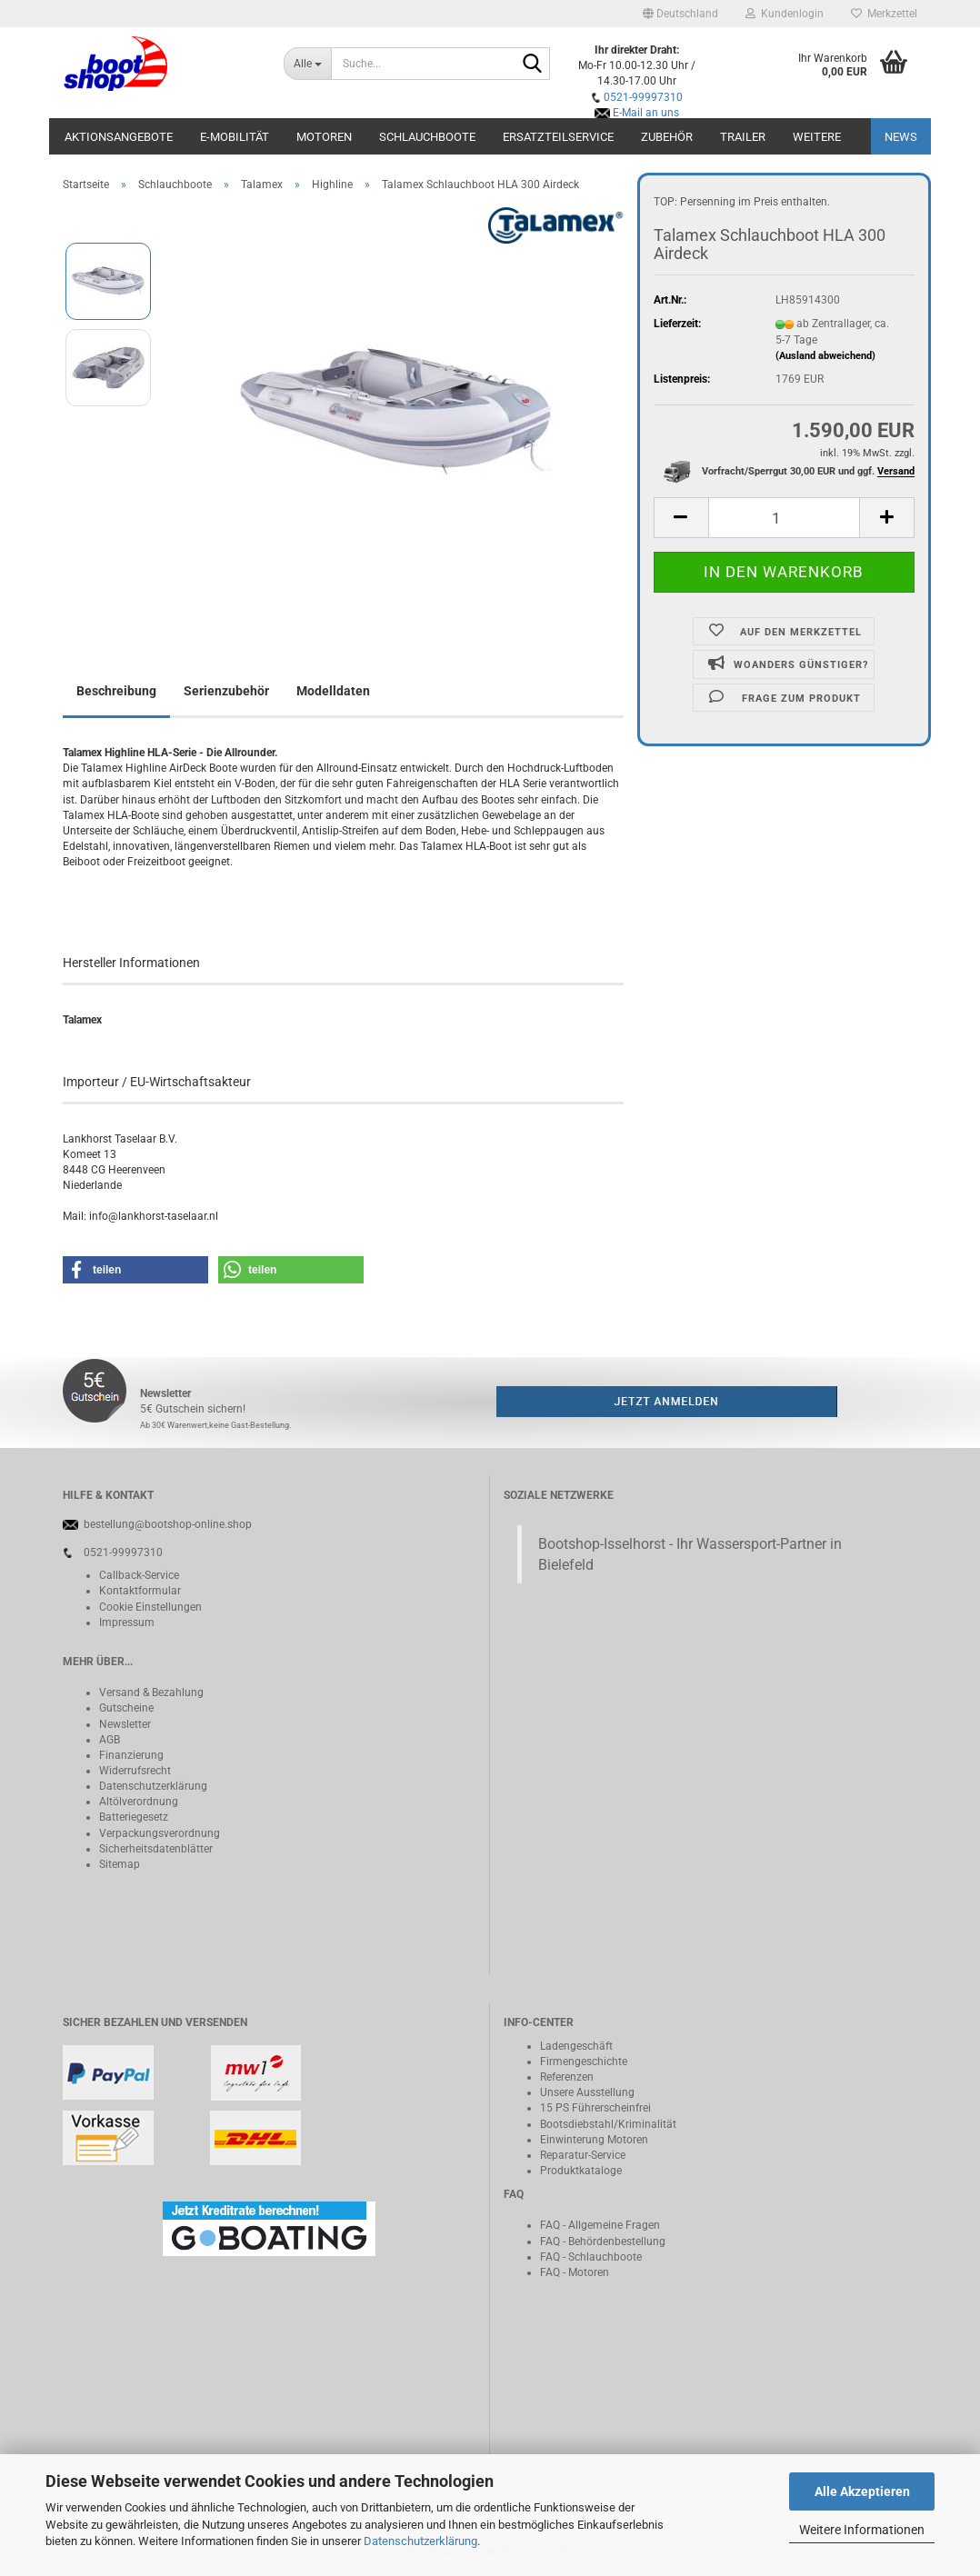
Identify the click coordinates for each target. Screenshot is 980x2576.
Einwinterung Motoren (594, 2139)
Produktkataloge (581, 2170)
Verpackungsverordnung (159, 1833)
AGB (109, 1739)
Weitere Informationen (862, 2529)
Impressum (127, 1622)
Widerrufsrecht (135, 1770)
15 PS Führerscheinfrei (595, 2108)
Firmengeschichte (583, 2061)
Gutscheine (126, 1708)
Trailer (742, 137)
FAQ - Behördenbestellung (602, 2241)
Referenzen (567, 2077)
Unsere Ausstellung (587, 2092)
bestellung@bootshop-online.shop (168, 1524)
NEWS (901, 137)
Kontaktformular (140, 1590)
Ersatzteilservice (558, 137)
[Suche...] (307, 63)
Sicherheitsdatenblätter (156, 1848)
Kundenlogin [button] (784, 13)
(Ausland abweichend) (825, 356)
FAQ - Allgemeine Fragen (600, 2225)
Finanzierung (131, 1755)
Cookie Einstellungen (150, 1607)
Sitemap (119, 1864)
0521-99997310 (643, 97)
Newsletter (125, 1724)
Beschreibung (116, 691)
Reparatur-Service (582, 2155)
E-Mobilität (234, 137)
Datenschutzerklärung (420, 2541)
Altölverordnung (138, 1801)
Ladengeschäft (576, 2046)
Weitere (817, 137)
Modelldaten (333, 691)
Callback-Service (139, 1575)
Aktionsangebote (119, 137)
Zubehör (667, 137)
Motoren (324, 137)
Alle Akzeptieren (862, 2491)
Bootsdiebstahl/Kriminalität (608, 2124)
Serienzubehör (226, 691)
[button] (680, 13)
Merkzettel (884, 13)
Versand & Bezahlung (151, 1692)
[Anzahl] (784, 517)
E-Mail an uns (646, 112)
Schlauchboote (427, 137)
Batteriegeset (131, 1817)
